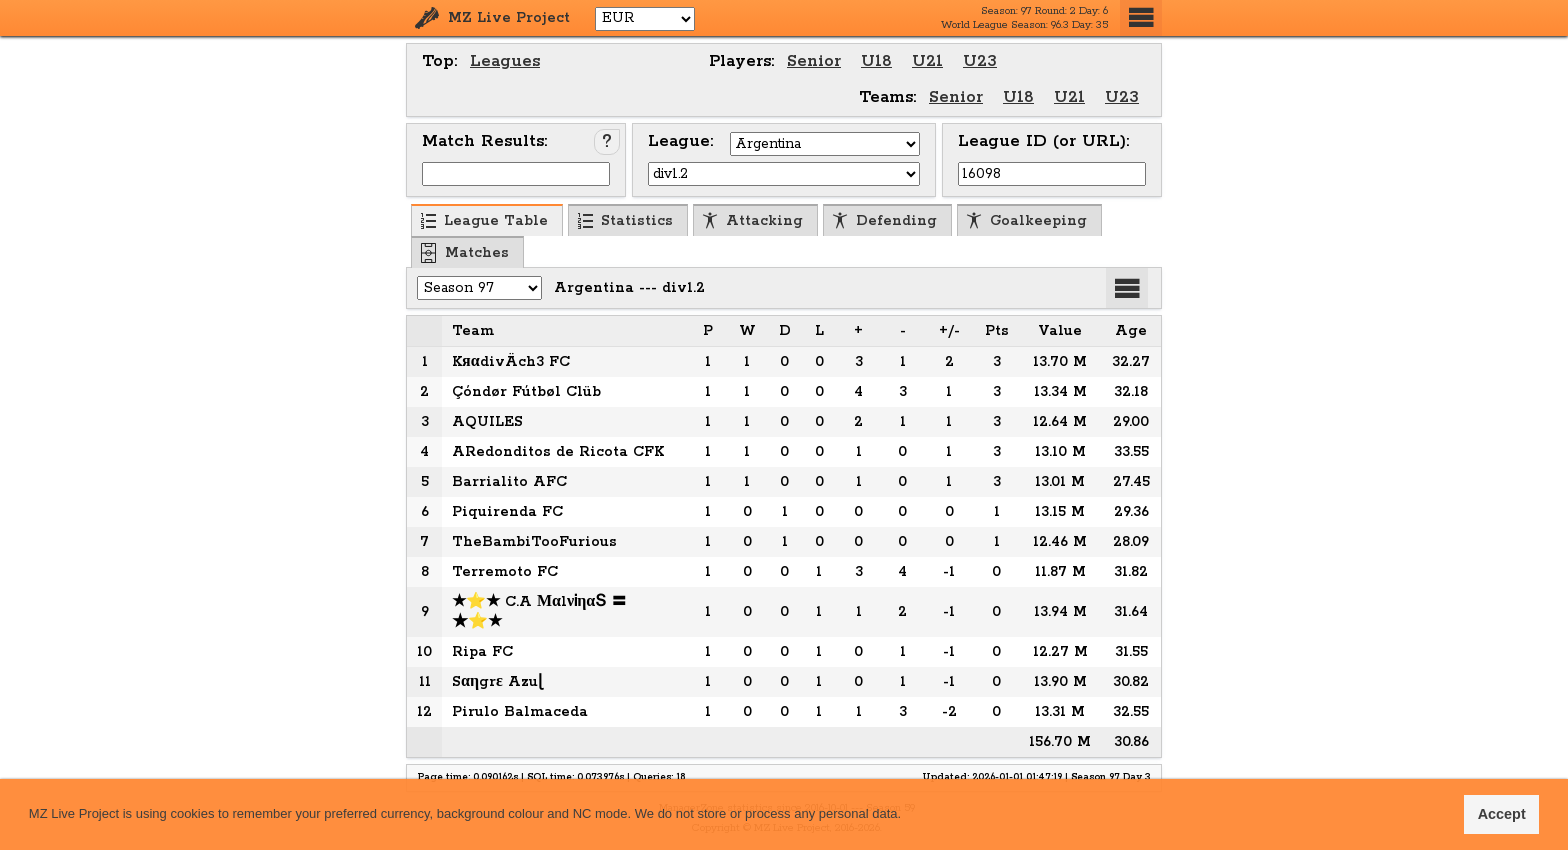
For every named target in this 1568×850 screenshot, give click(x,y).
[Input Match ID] (516, 174)
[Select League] (784, 174)
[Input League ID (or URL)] (1052, 174)
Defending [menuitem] (884, 221)
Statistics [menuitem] (625, 221)
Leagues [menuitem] (505, 61)
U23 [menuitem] (980, 61)
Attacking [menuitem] (752, 221)
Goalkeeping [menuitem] (1026, 221)
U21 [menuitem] (927, 61)
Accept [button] (1502, 814)
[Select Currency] (645, 19)
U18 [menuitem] (876, 61)
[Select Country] (825, 144)
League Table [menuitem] (484, 221)
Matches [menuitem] (465, 253)
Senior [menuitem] (814, 61)
